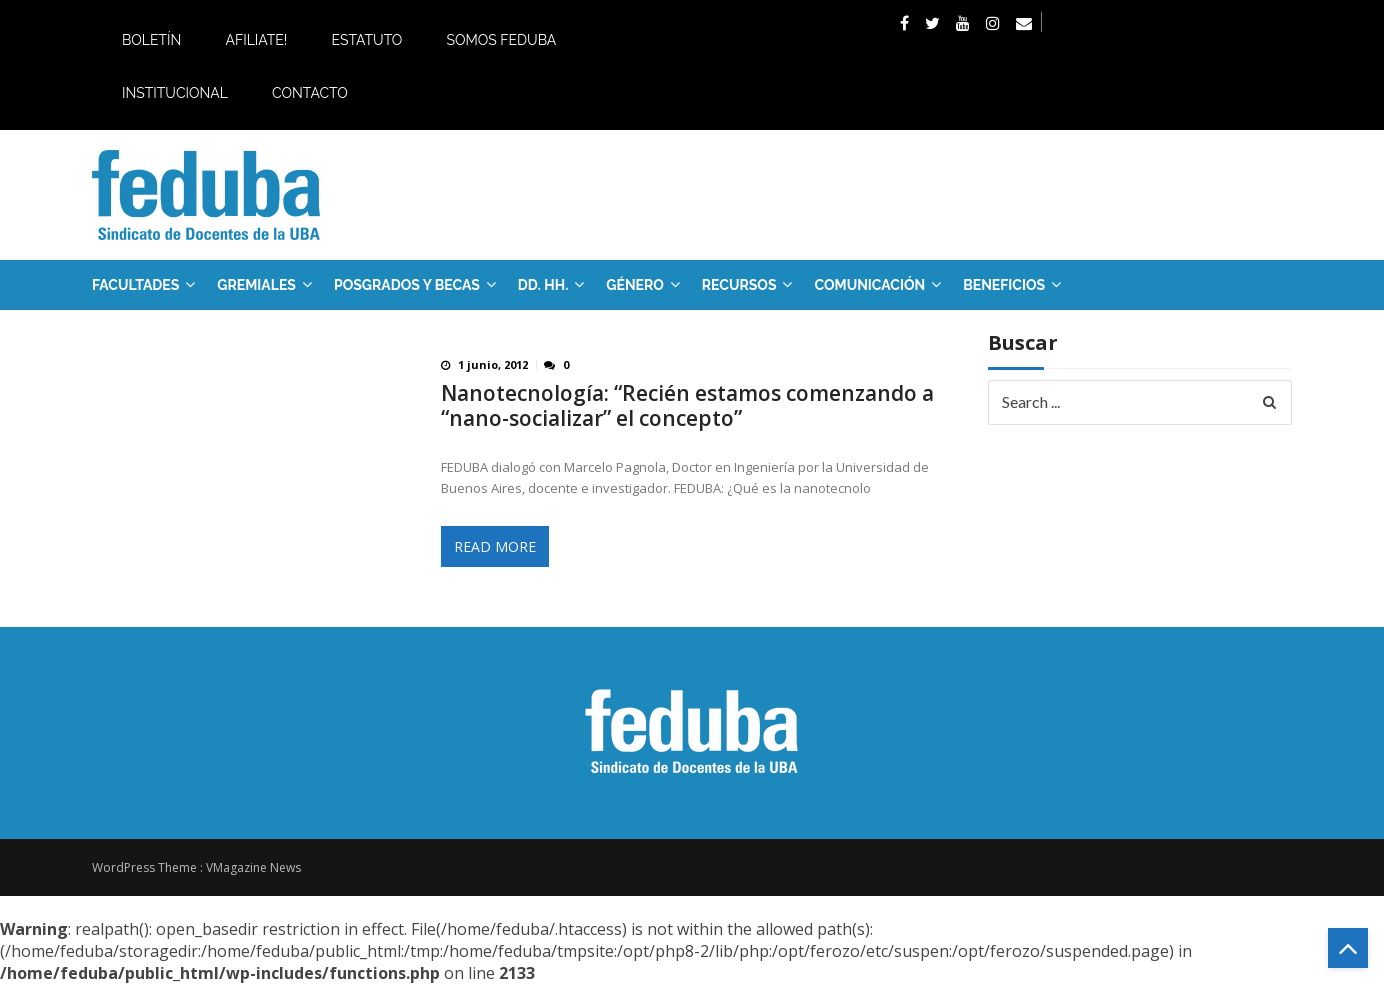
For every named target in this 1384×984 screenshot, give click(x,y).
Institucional (175, 93)
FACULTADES (135, 285)
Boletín (151, 40)
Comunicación (869, 285)
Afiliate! (256, 40)
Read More (495, 546)
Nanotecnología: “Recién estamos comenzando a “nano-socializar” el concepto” (687, 406)
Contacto (310, 93)
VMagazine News (253, 867)
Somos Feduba (501, 40)
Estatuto (366, 40)
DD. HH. (543, 285)
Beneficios (1004, 285)
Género (635, 285)
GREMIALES (256, 285)
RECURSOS (739, 285)
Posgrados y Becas (407, 285)
